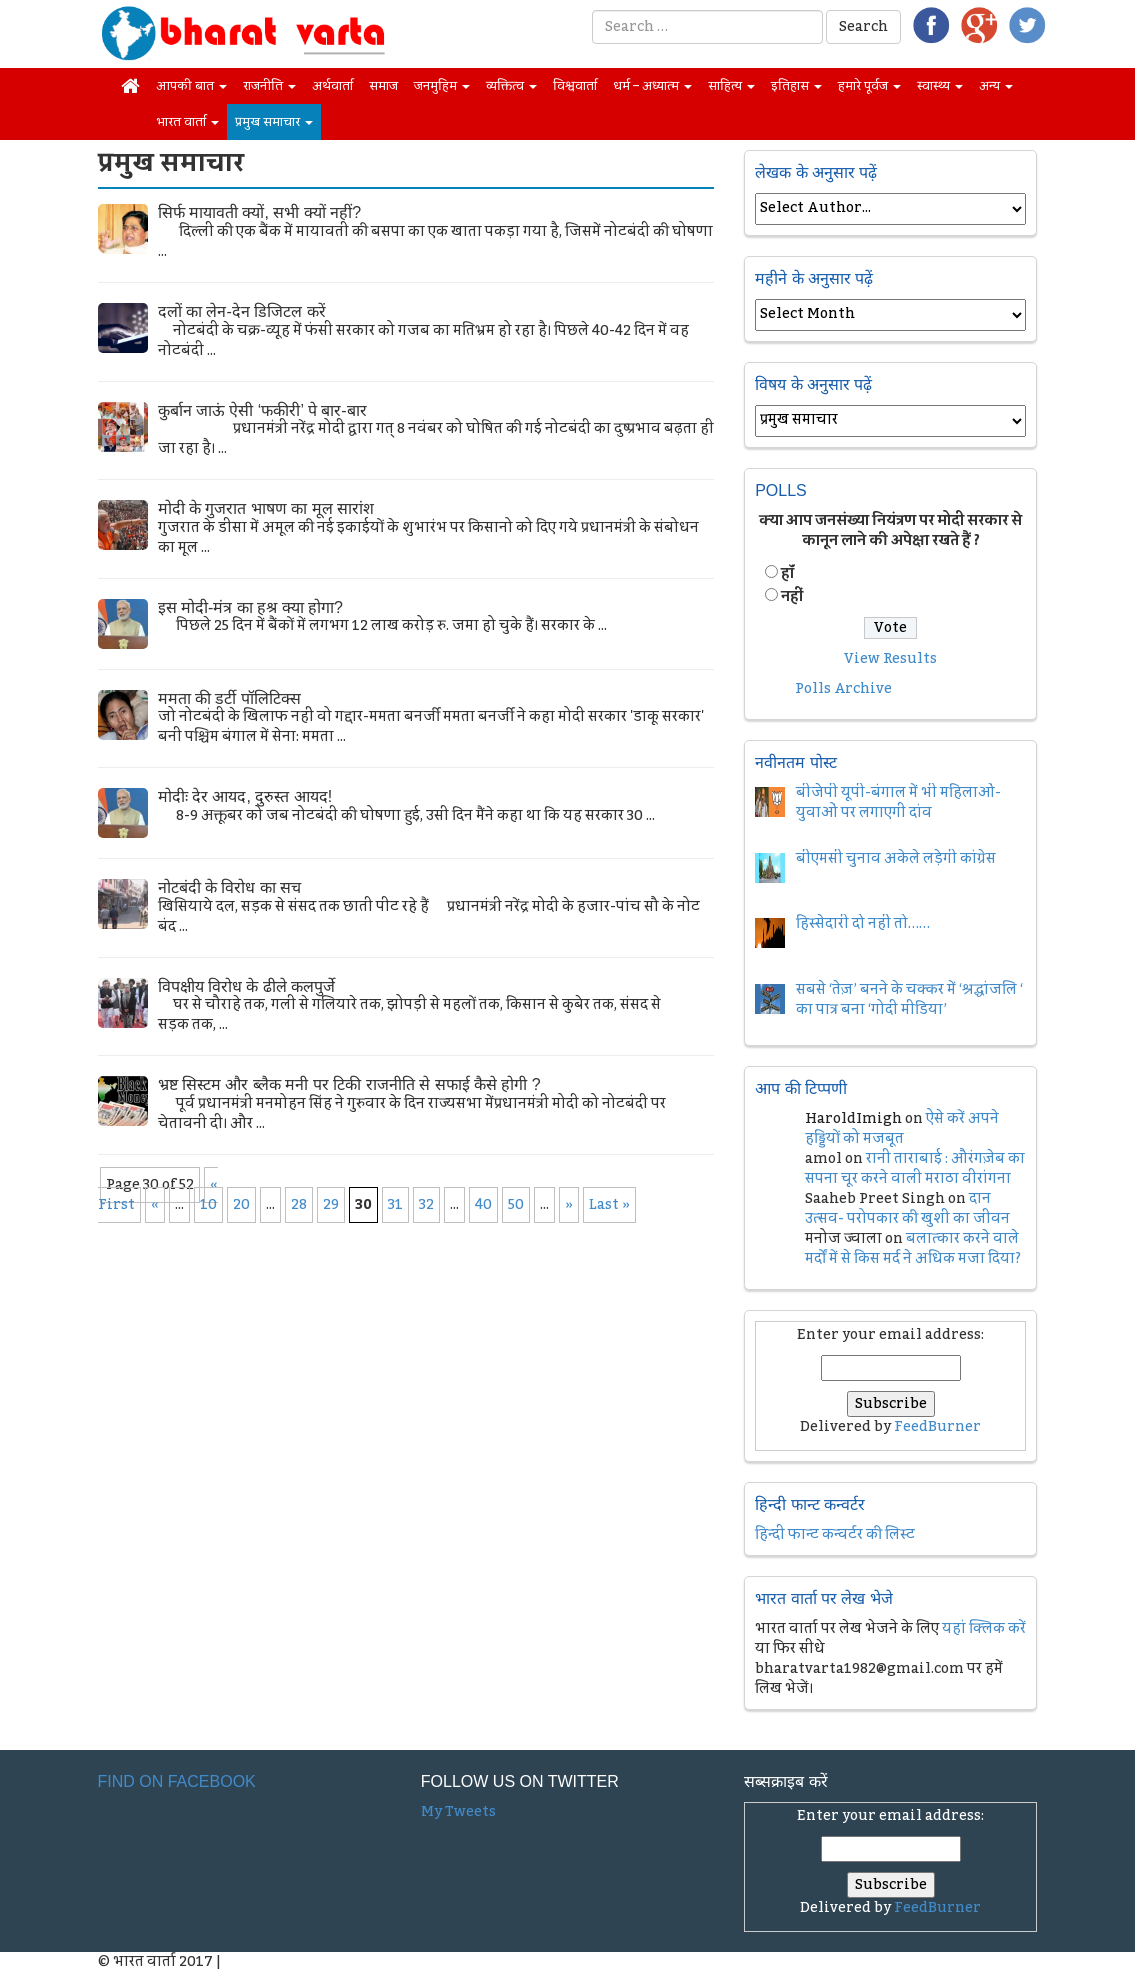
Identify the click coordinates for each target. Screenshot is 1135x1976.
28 (299, 1205)
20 (241, 1205)
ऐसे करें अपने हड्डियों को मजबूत (902, 1129)
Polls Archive (843, 689)
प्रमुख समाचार (274, 122)
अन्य (996, 86)
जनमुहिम (442, 86)
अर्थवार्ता (332, 86)
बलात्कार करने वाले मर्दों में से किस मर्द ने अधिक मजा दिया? (913, 1249)
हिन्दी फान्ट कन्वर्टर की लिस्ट (835, 1535)
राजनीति (269, 86)
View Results (890, 659)
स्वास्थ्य (940, 86)
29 (331, 1205)
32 (426, 1205)
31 (395, 1205)
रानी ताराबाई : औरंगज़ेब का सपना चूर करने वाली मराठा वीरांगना (915, 1169)
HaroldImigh (853, 1119)
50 (516, 1205)
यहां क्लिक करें (984, 1629)
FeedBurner (937, 1427)
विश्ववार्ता (575, 86)
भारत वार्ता (187, 122)
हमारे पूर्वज (869, 86)
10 (208, 1205)
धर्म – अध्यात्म (652, 86)
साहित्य (731, 86)
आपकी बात (191, 86)
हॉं (787, 574)
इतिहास (796, 86)
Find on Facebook (177, 1781)
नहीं (792, 597)
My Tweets (458, 1812)
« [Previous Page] (155, 1205)
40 (483, 1205)
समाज (383, 86)
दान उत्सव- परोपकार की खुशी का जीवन (907, 1209)
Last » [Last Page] (609, 1205)
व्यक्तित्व (511, 86)
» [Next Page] (569, 1205)
